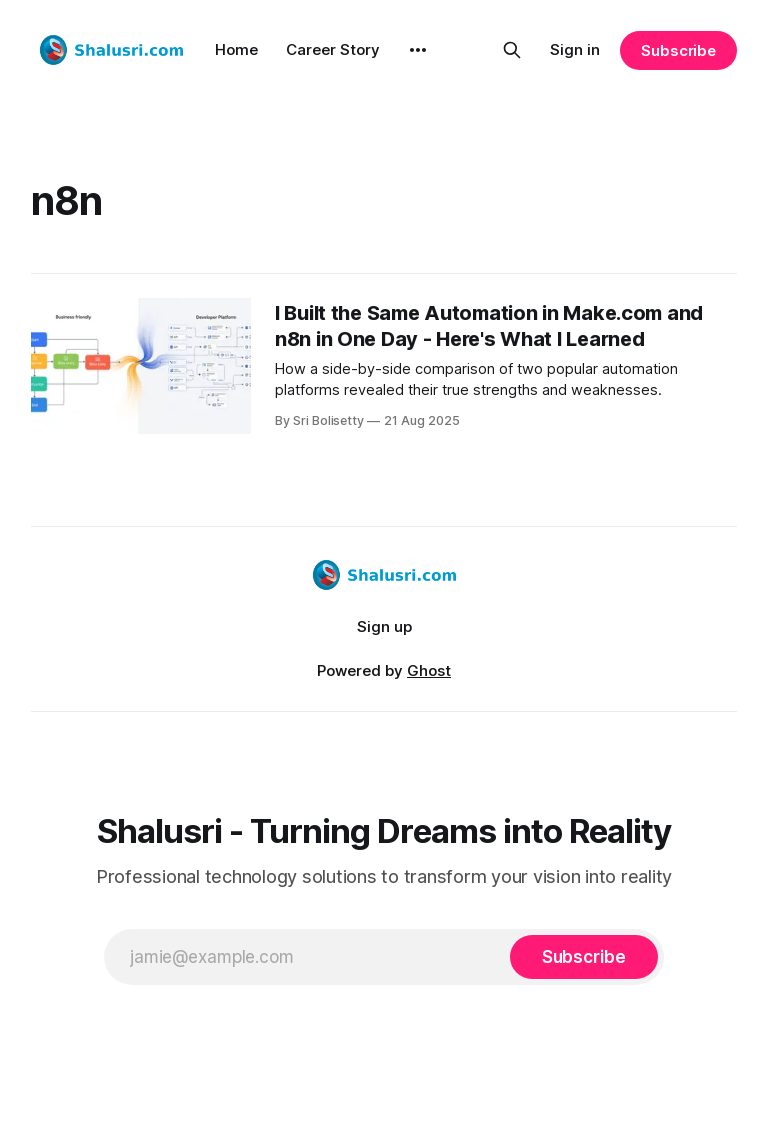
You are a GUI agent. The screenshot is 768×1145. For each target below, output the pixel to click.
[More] (418, 50)
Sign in (575, 49)
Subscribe (678, 50)
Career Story (333, 49)
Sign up (384, 626)
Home (236, 49)
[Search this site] (512, 50)
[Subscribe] (584, 957)
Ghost (429, 670)
